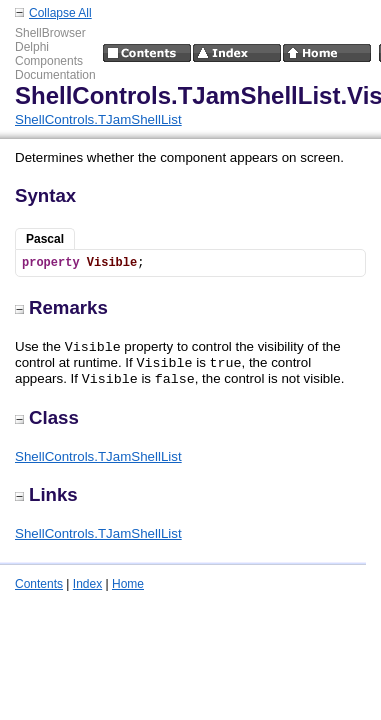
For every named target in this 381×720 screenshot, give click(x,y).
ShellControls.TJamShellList (98, 119)
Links (46, 494)
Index (87, 584)
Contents (39, 584)
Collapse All (60, 13)
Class (47, 417)
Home (128, 584)
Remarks (61, 307)
